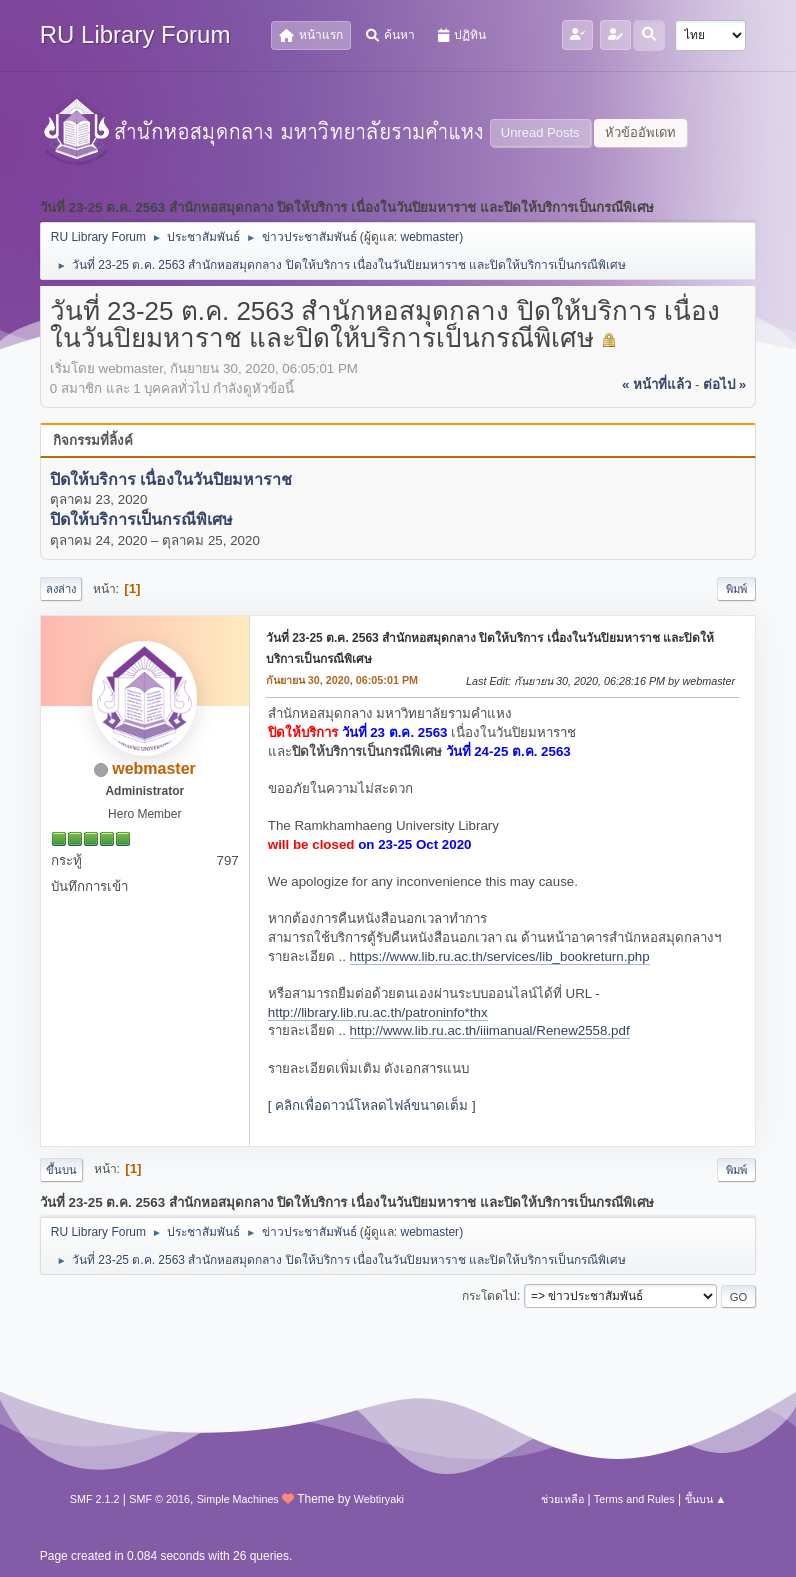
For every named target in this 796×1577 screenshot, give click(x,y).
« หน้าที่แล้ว (656, 384)
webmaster (430, 237)
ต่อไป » (724, 384)
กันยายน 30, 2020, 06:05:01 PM (342, 680)
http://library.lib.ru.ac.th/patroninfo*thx (378, 1012)
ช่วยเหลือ (562, 1499)
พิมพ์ (736, 589)
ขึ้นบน (61, 1170)
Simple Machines (238, 1499)
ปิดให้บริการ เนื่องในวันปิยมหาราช (171, 479)
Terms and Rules (634, 1499)
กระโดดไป (489, 1296)
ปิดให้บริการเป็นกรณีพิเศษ (141, 520)
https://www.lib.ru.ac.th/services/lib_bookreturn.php (500, 956)
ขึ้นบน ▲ (706, 1499)
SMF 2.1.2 (95, 1499)
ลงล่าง (61, 589)
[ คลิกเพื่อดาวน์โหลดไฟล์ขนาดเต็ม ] (372, 1105)
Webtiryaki (379, 1499)
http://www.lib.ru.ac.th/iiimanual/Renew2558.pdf (490, 1030)
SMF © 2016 (159, 1499)
